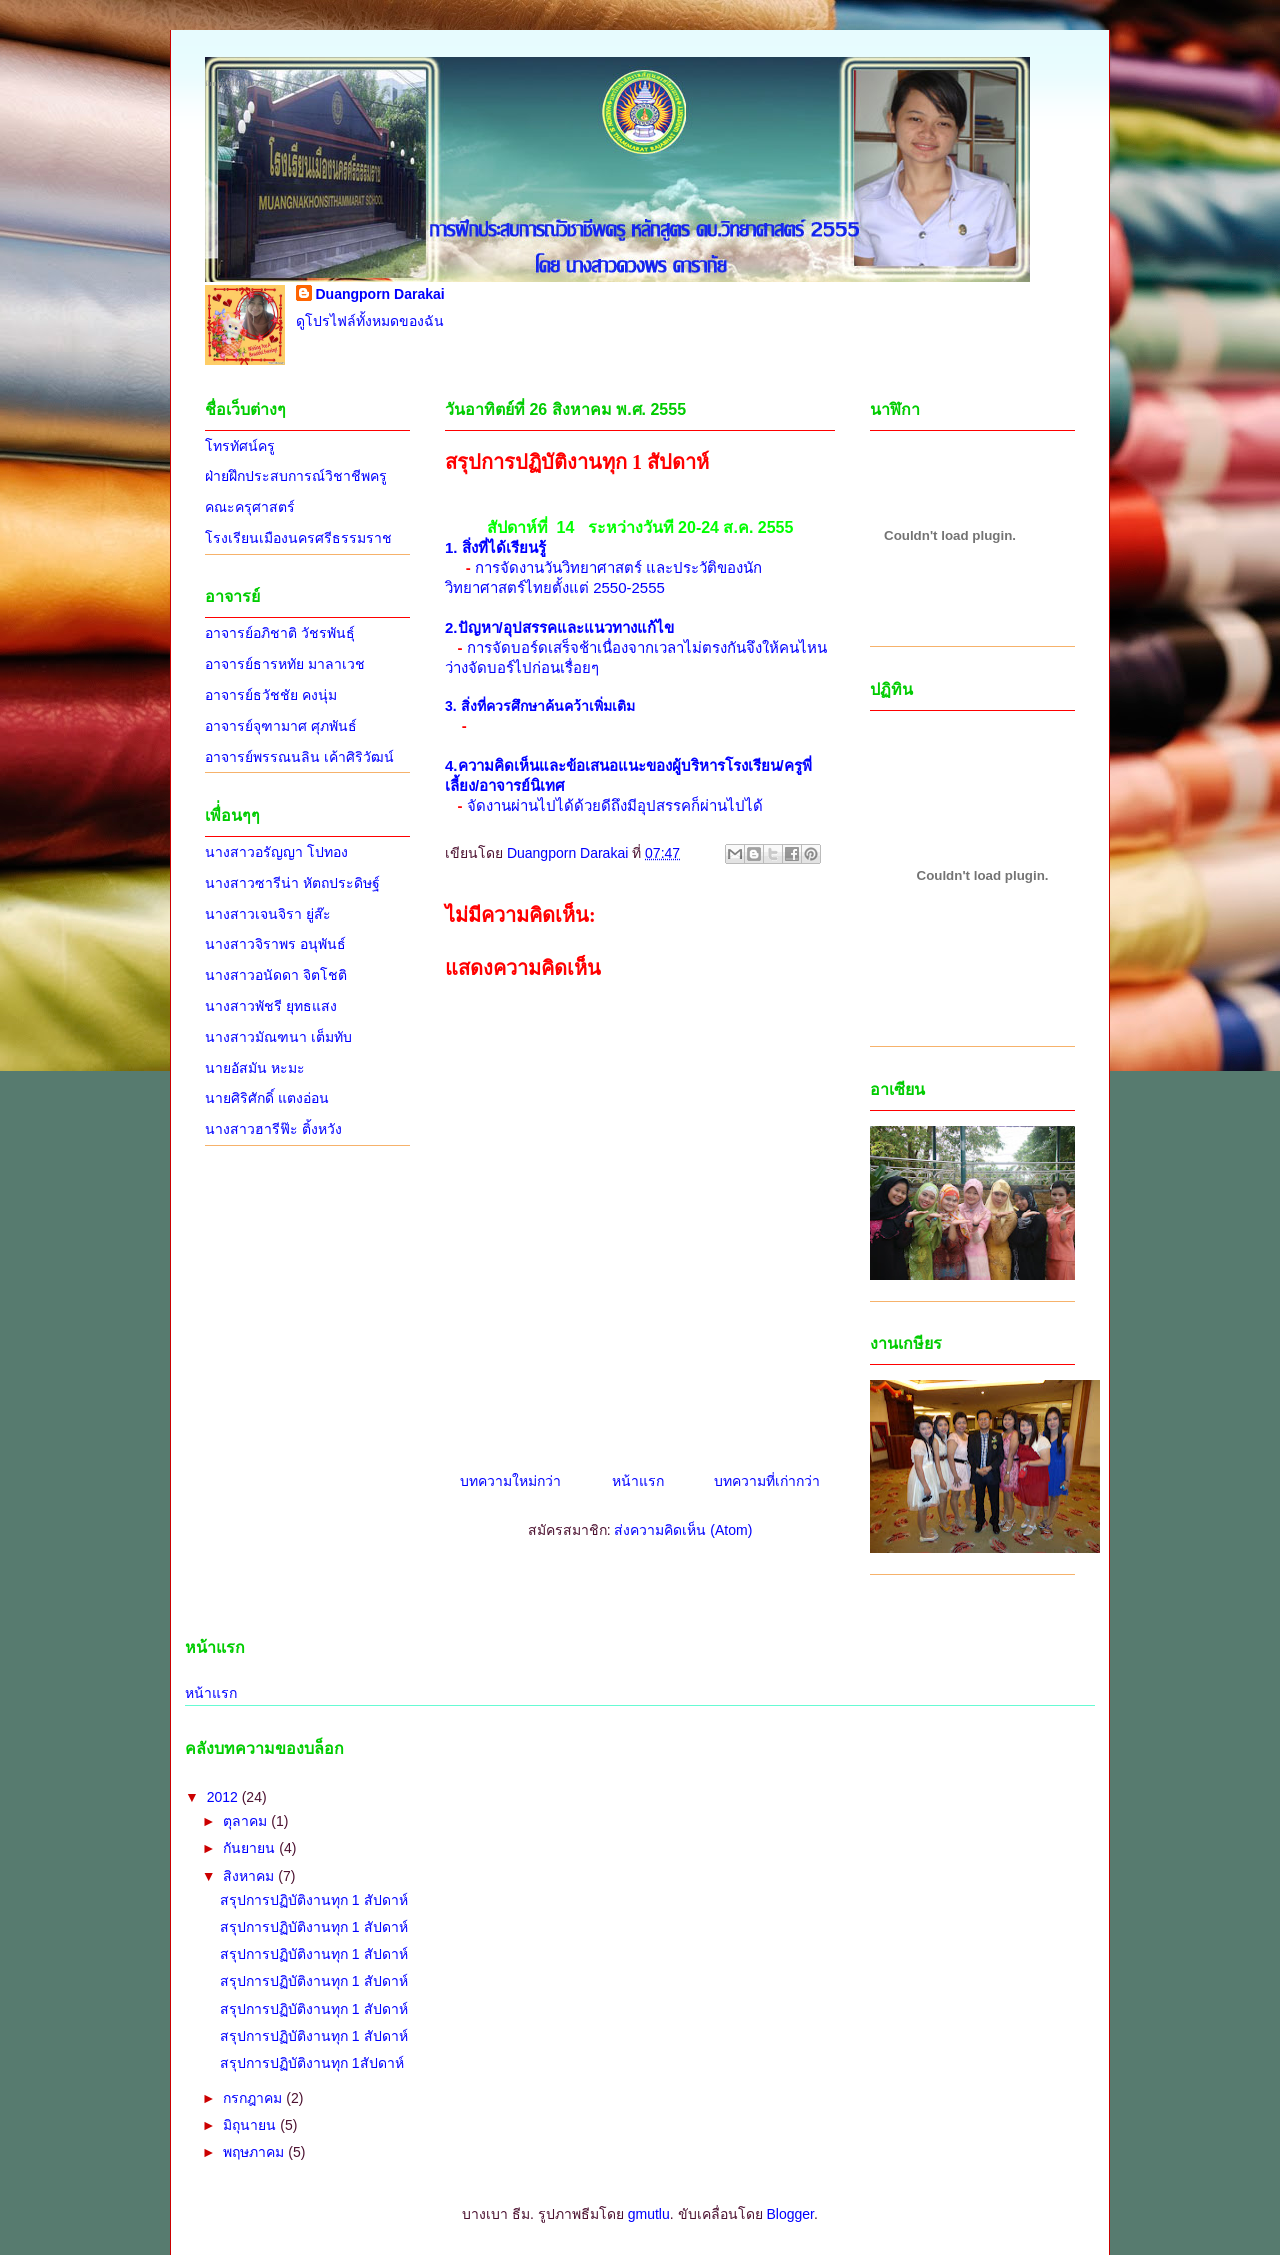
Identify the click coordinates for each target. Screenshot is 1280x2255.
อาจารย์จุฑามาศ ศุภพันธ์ (281, 726)
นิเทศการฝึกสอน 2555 (238, 83)
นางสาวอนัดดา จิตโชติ (276, 975)
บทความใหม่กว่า (510, 1481)
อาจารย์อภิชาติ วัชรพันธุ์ (280, 633)
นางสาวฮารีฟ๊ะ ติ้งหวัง (273, 1129)
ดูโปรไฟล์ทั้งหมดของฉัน (370, 321)
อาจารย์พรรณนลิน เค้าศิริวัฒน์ (299, 757)
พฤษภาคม (255, 2152)
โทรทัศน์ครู (240, 446)
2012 (224, 1797)
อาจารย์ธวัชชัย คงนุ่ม (271, 695)
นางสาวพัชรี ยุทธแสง (271, 1006)
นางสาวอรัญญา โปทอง (276, 852)
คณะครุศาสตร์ (250, 507)
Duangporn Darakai (380, 294)
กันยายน (251, 1848)
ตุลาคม (247, 1821)
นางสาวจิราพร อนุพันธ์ (275, 944)
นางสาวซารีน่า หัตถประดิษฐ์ (292, 883)
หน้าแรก (638, 1481)
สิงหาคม (250, 1876)
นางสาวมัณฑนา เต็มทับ (278, 1037)
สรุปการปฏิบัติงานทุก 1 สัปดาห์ (314, 1900)
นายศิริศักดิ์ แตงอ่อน (267, 1098)
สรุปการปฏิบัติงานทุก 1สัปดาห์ (312, 2063)
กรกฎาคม (254, 2098)
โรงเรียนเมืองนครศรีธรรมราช (298, 538)
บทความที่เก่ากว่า (767, 1481)
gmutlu (649, 2214)
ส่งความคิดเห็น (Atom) (683, 1530)
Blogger (789, 2214)
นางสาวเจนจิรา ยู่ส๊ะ (268, 914)
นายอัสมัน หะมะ (255, 1068)
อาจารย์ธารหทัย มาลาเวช (285, 664)
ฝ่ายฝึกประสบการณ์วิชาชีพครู (296, 476)
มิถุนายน (251, 2125)
